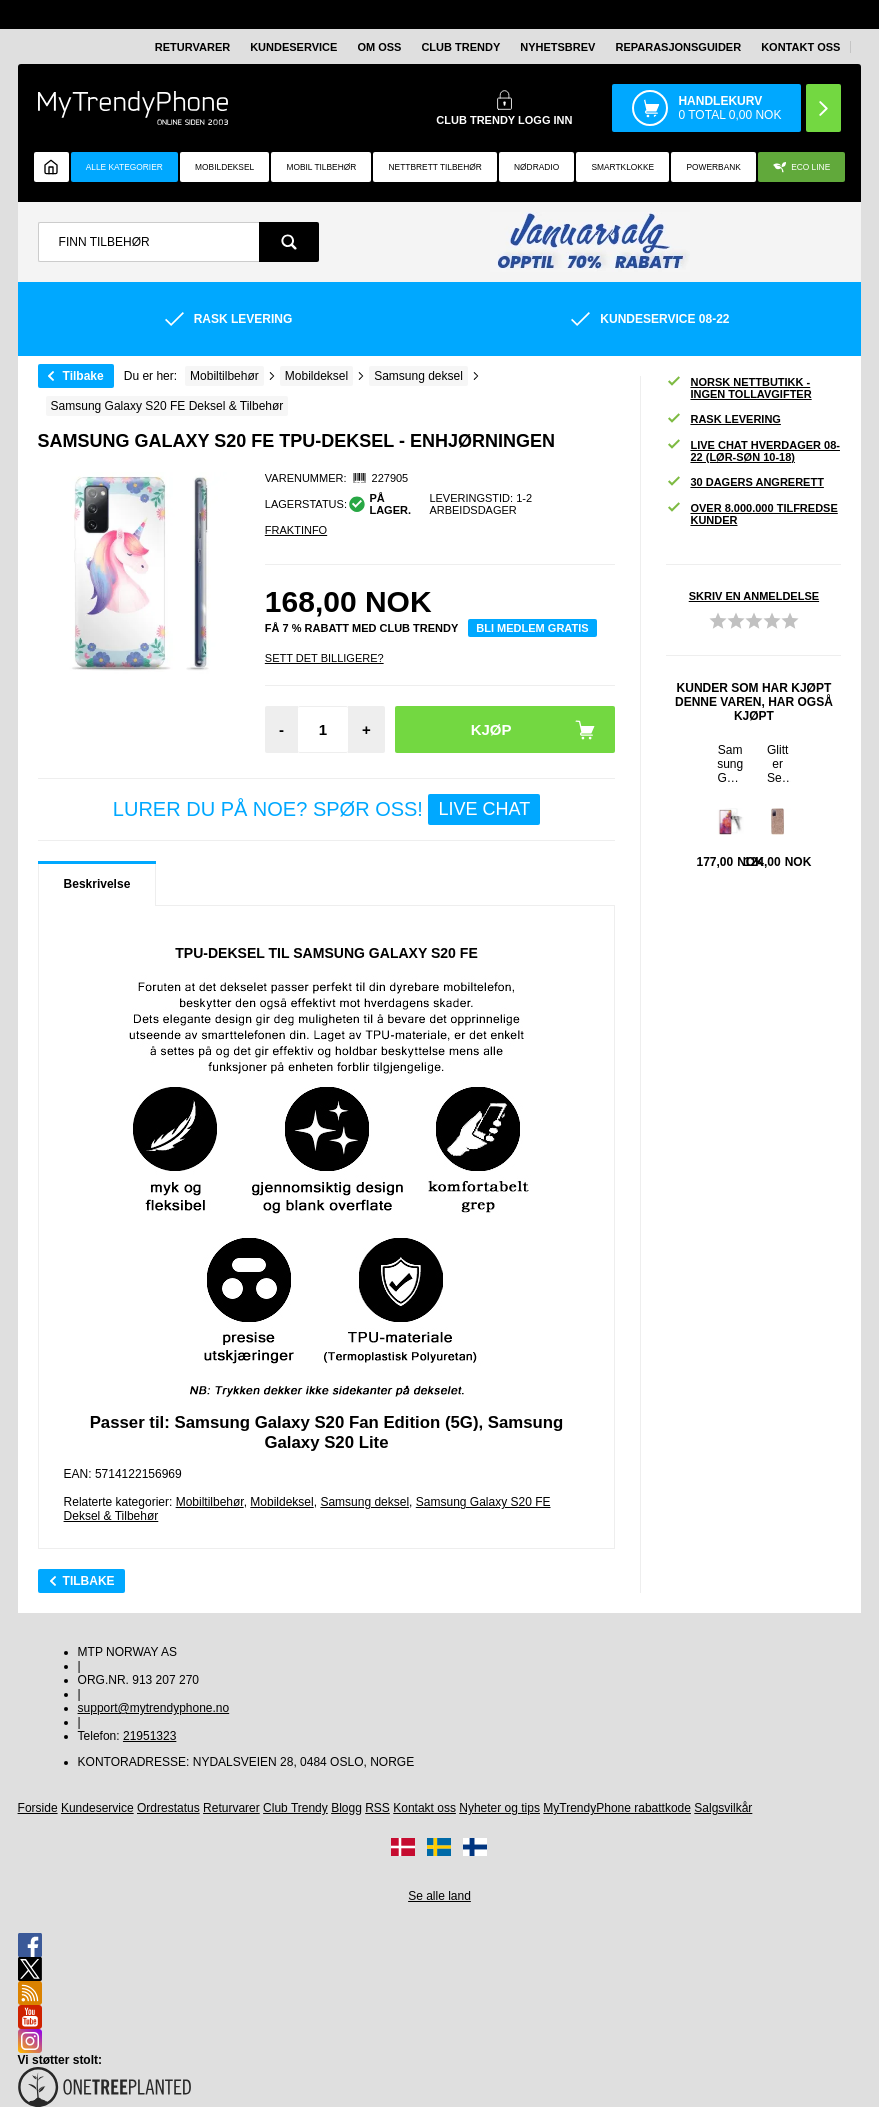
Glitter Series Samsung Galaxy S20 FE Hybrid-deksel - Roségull (778, 764)
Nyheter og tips (499, 1808)
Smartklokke (622, 167)
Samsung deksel (364, 1502)
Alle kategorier (124, 167)
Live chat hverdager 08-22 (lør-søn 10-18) (753, 451)
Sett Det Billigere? (324, 658)
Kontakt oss (800, 47)
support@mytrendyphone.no (154, 1708)
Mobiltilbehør (210, 1502)
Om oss (379, 47)
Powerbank (713, 167)
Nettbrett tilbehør (435, 167)
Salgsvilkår (723, 1808)
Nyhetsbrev (557, 47)
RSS (377, 1808)
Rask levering (723, 419)
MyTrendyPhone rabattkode (617, 1808)
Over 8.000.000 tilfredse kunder (751, 514)
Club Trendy (460, 47)
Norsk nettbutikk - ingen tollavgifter (738, 388)
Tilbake (83, 376)
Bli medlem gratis (532, 628)
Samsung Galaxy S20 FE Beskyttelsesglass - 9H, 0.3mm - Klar (730, 764)
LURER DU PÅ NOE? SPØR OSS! (326, 809)
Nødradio (536, 167)
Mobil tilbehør (321, 167)
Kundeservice (293, 47)
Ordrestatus (168, 1808)
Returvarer (192, 47)
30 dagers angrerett (744, 482)
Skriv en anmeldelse (754, 596)
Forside (38, 1808)
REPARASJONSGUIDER (678, 47)
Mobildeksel (224, 167)
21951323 (149, 1736)
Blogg (346, 1808)
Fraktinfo (296, 530)
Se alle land (439, 1896)
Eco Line (801, 167)
